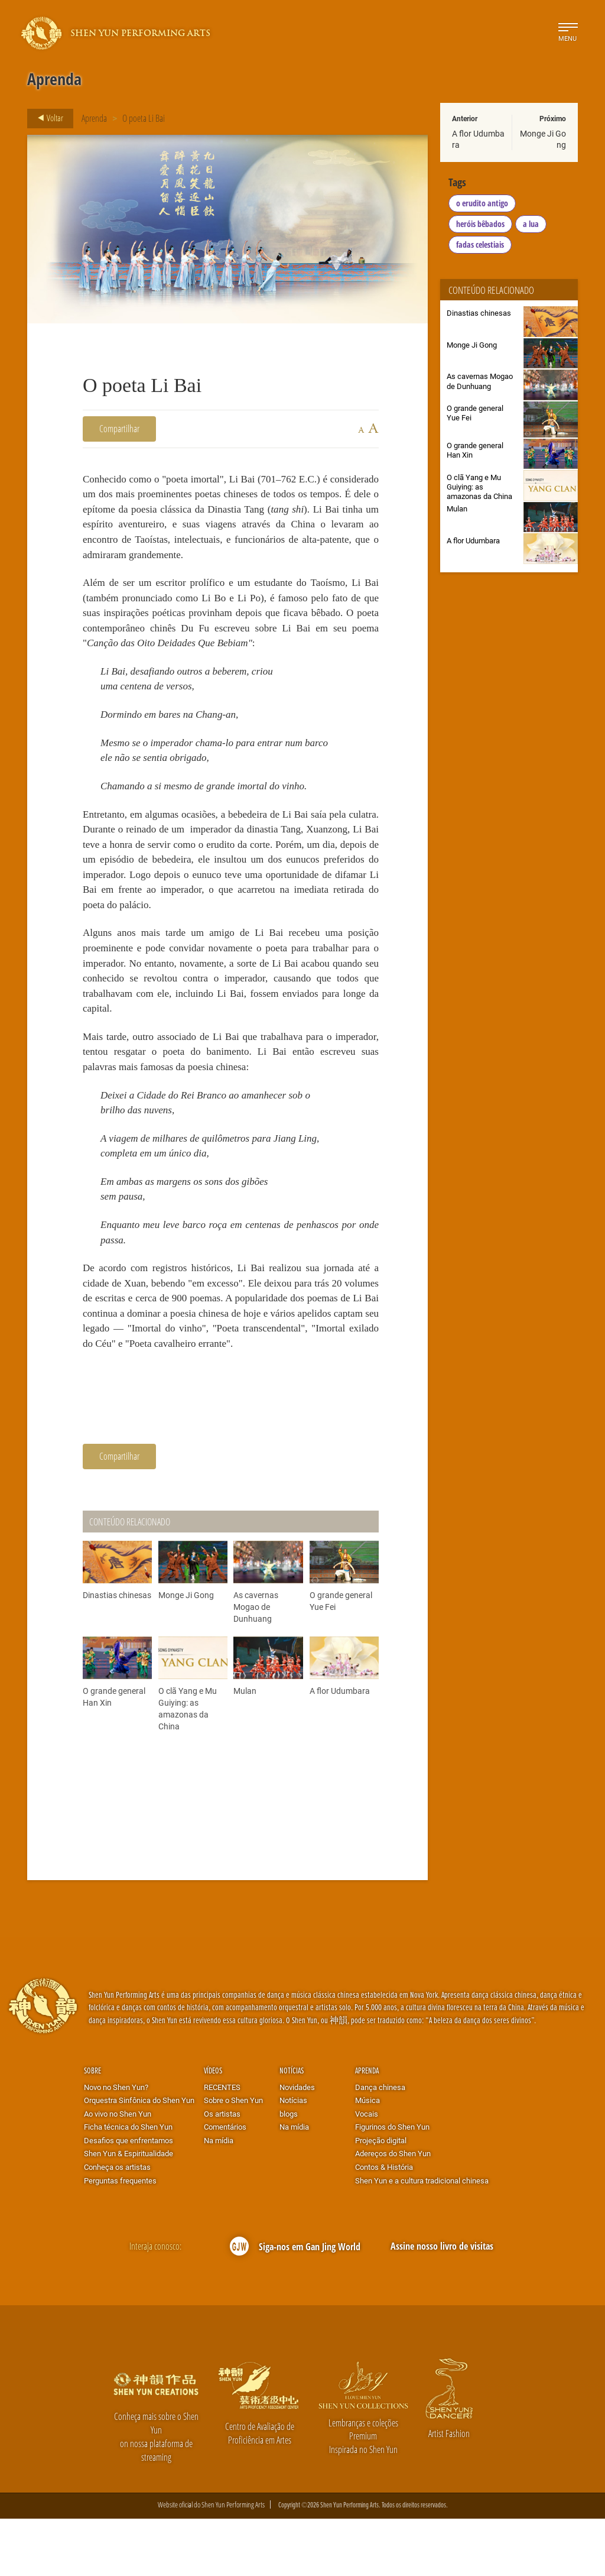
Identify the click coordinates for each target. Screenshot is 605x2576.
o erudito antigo (482, 203)
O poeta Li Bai (143, 118)
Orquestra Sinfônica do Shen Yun (139, 2158)
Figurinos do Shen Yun (392, 2184)
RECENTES (222, 2145)
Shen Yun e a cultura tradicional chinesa (422, 2238)
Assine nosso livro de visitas (442, 2304)
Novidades (297, 2145)
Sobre (92, 2128)
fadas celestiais (480, 244)
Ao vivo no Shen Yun (117, 2171)
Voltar (47, 118)
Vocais (366, 2171)
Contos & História (384, 2224)
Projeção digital (380, 2198)
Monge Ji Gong (543, 139)
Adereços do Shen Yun (393, 2211)
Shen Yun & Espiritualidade (128, 2211)
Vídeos (213, 2128)
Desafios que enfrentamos (128, 2198)
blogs (288, 2171)
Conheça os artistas (117, 2224)
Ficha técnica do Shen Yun (128, 2184)
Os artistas (222, 2171)
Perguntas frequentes (120, 2238)
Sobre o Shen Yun (233, 2158)
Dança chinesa (380, 2145)
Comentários (225, 2184)
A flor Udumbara (478, 139)
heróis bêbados (480, 223)
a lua (531, 223)
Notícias (291, 2128)
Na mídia (218, 2198)
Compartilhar (119, 428)
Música (367, 2158)
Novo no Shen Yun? (116, 2145)
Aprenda (94, 118)
